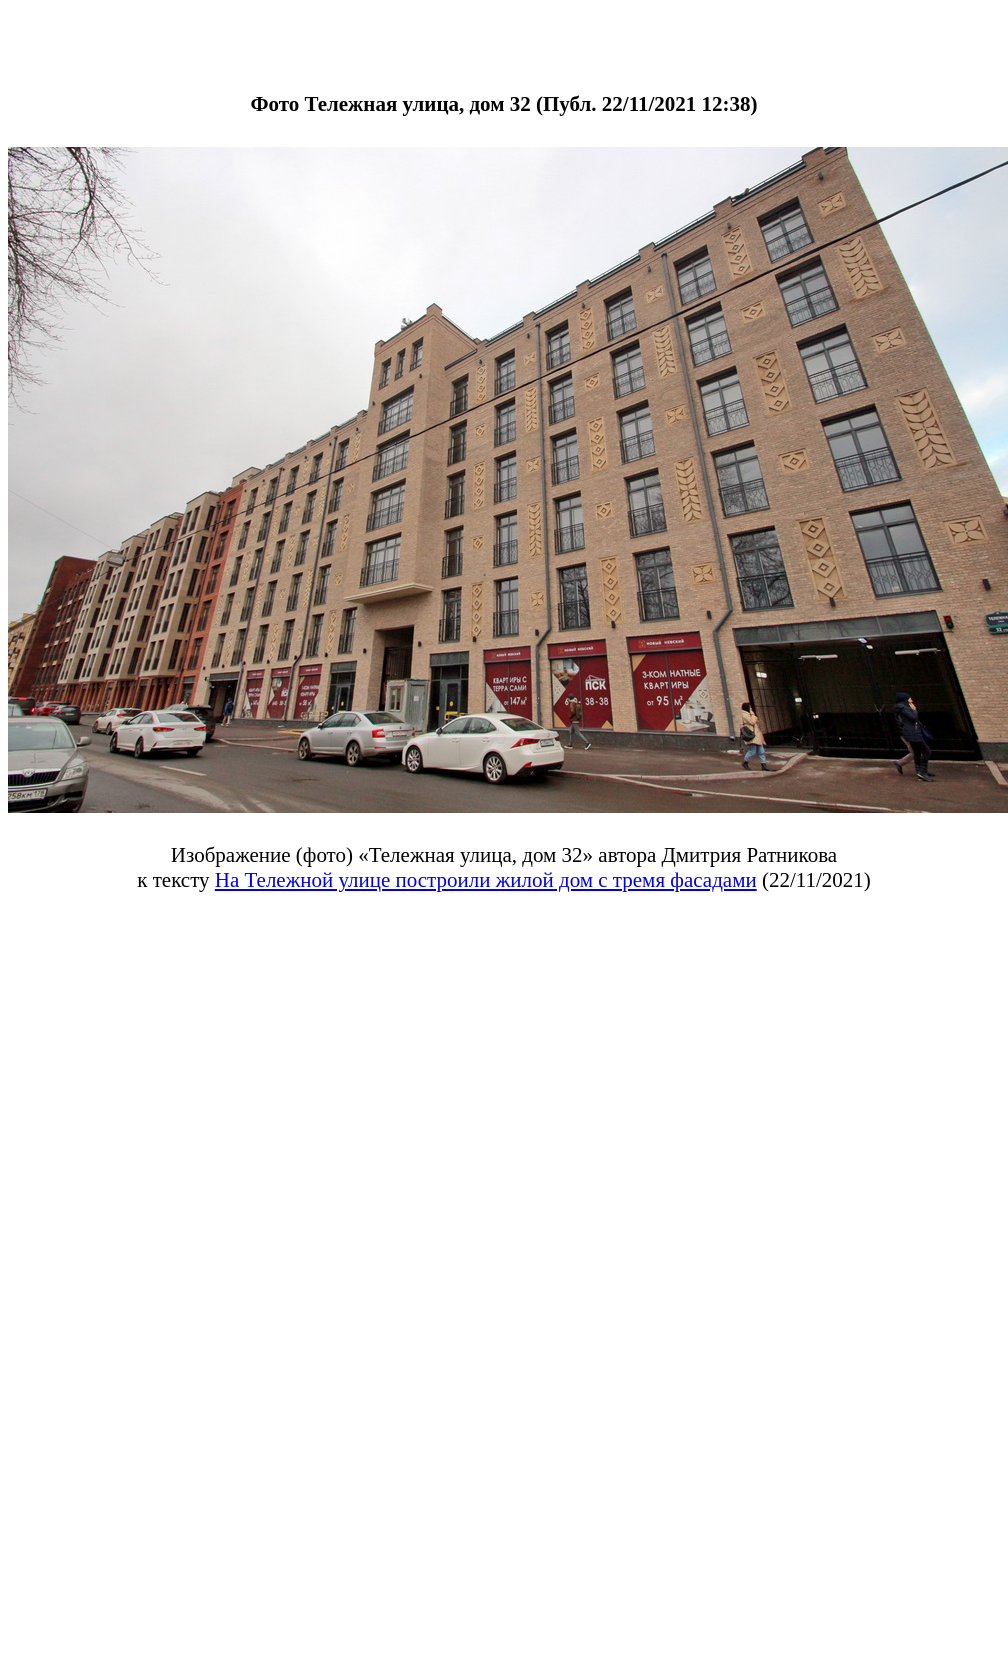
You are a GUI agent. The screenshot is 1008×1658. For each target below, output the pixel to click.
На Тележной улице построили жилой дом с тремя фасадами (486, 880)
